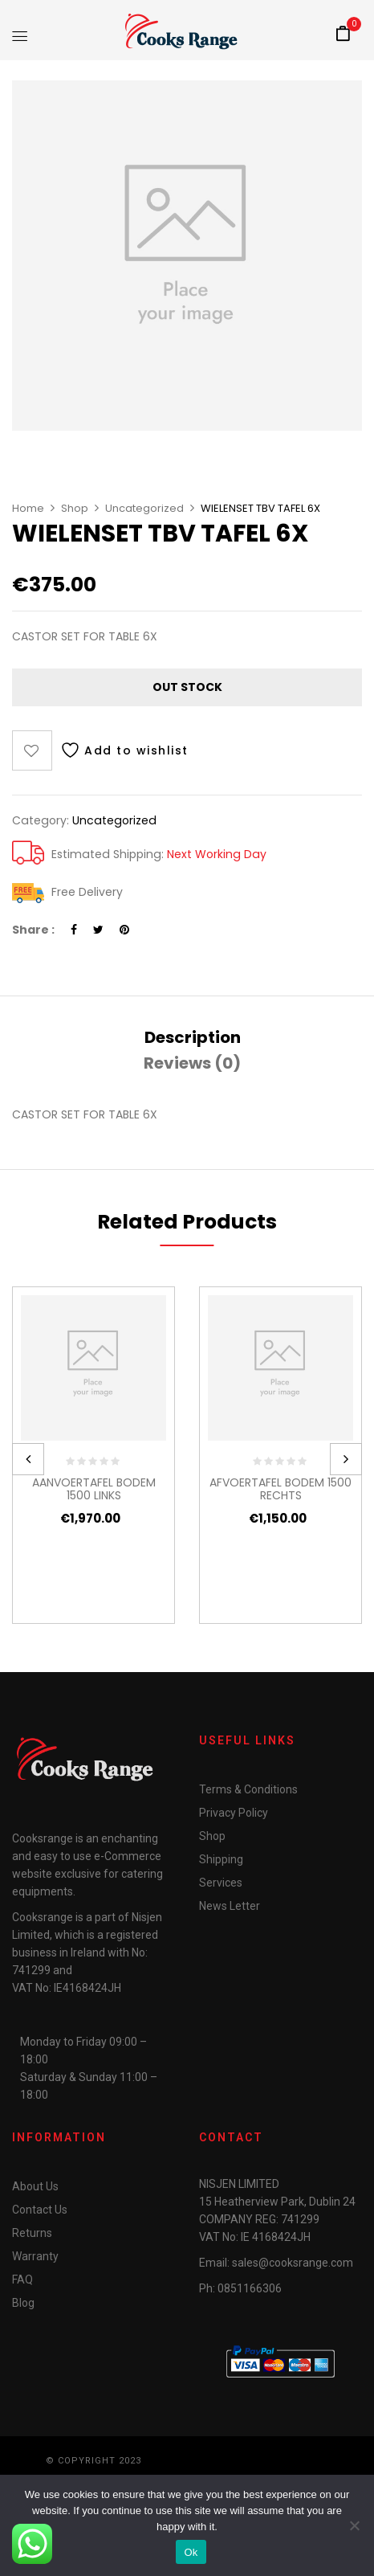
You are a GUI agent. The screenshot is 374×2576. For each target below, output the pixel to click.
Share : (33, 930)
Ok (190, 2552)
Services (220, 1882)
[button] (342, 35)
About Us (35, 2186)
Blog (23, 2302)
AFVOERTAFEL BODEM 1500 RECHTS (280, 1489)
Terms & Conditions (248, 1789)
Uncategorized (144, 508)
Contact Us (39, 2209)
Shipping (221, 1859)
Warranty (35, 2256)
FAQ (22, 2279)
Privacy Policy (233, 1812)
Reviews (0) (192, 1063)
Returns (32, 2232)
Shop (74, 508)
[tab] (192, 1037)
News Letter (229, 1905)
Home (28, 508)
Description (192, 1037)
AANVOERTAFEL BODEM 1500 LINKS (94, 1489)
